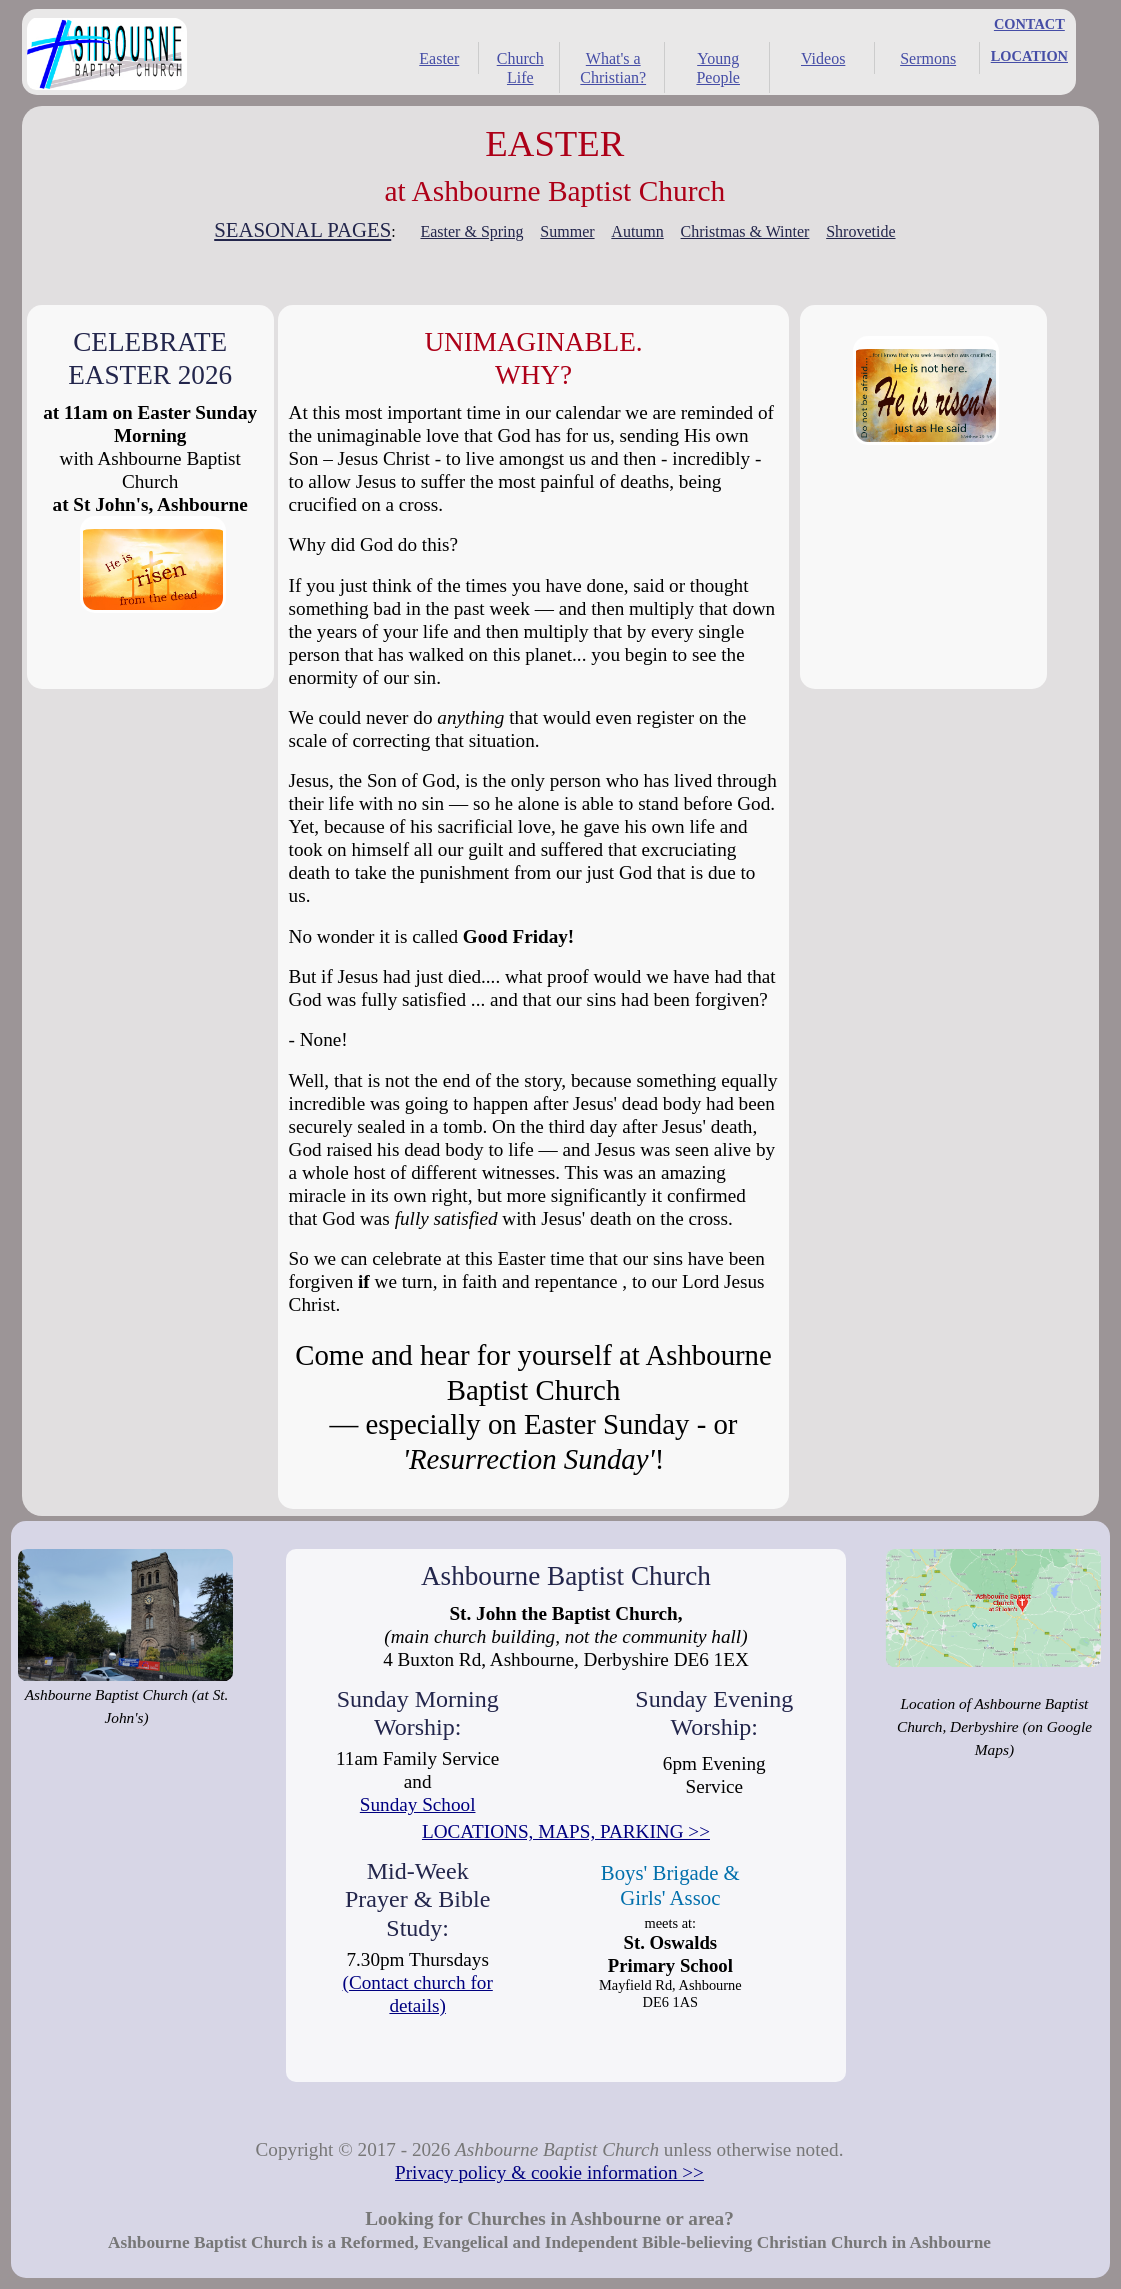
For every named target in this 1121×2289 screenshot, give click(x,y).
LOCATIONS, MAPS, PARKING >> (566, 1831)
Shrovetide (860, 231)
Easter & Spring (471, 231)
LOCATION (1029, 56)
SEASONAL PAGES (302, 229)
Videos (823, 58)
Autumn (637, 231)
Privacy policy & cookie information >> (549, 2172)
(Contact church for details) (418, 1994)
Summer (567, 231)
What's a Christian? (613, 68)
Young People (718, 68)
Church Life (520, 68)
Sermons (928, 58)
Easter (439, 58)
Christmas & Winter (745, 231)
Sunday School (418, 1804)
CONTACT (1029, 24)
